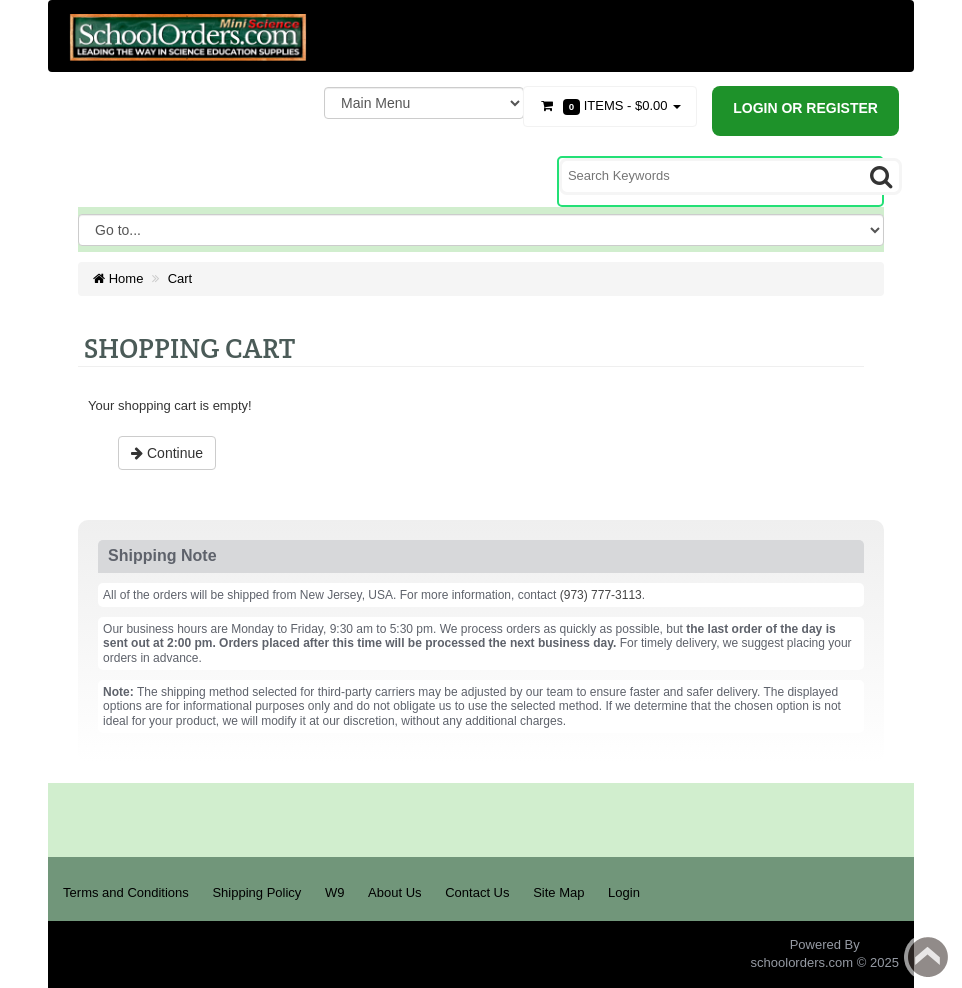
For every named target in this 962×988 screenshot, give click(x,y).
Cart (180, 278)
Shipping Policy (256, 892)
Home (118, 278)
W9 (335, 892)
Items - (610, 106)
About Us (394, 892)
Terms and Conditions (126, 892)
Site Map (558, 892)
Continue (167, 453)
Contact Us (477, 892)
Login (624, 892)
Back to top (928, 957)
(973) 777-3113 (601, 595)
